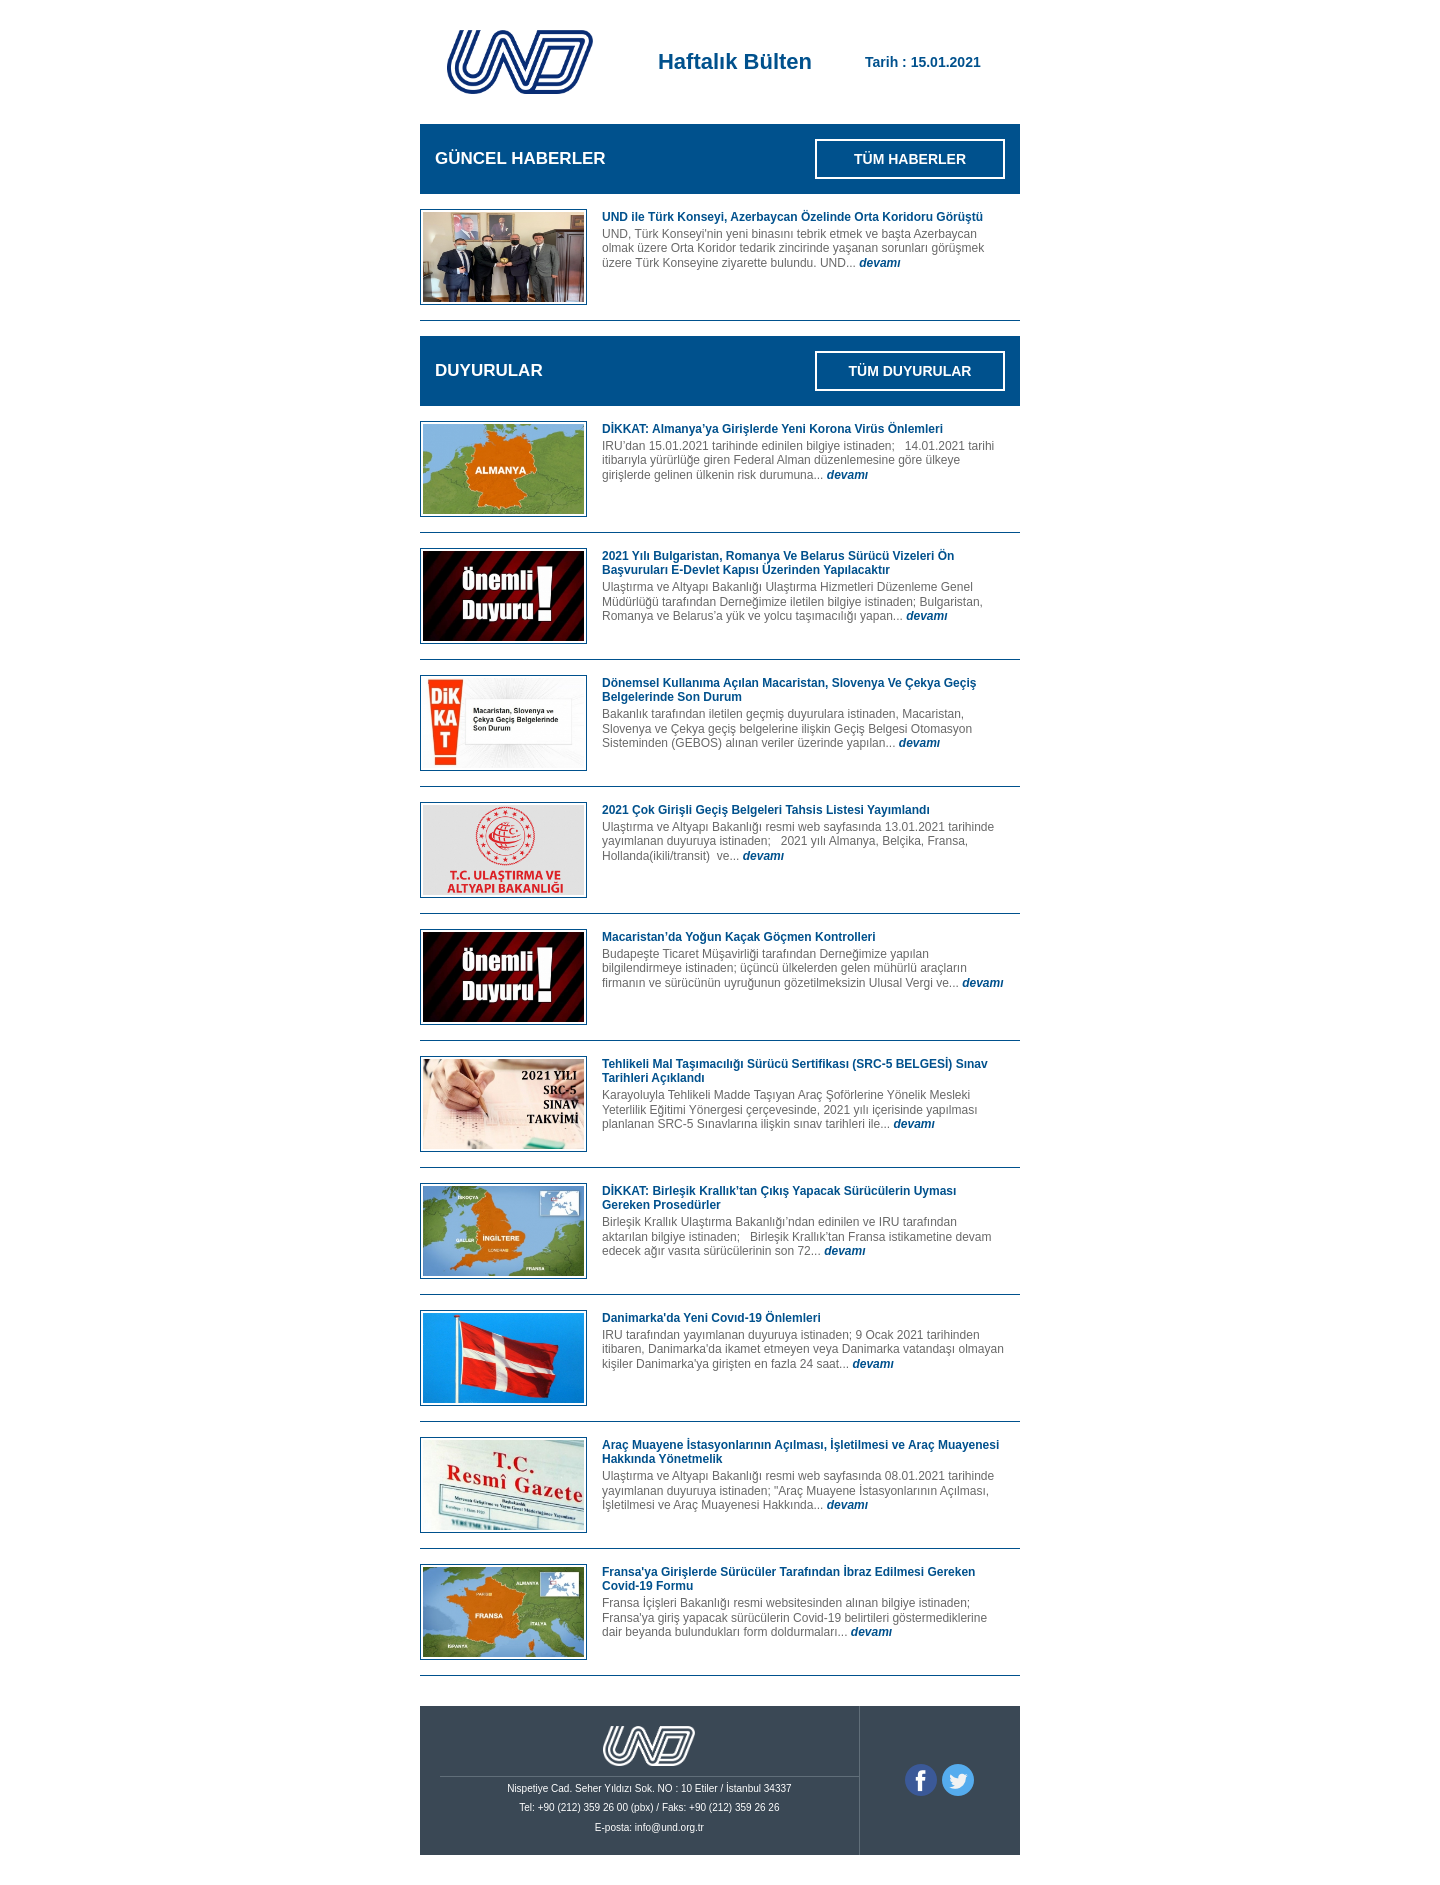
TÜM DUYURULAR (910, 371)
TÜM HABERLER (910, 159)
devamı (879, 263)
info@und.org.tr (669, 1827)
